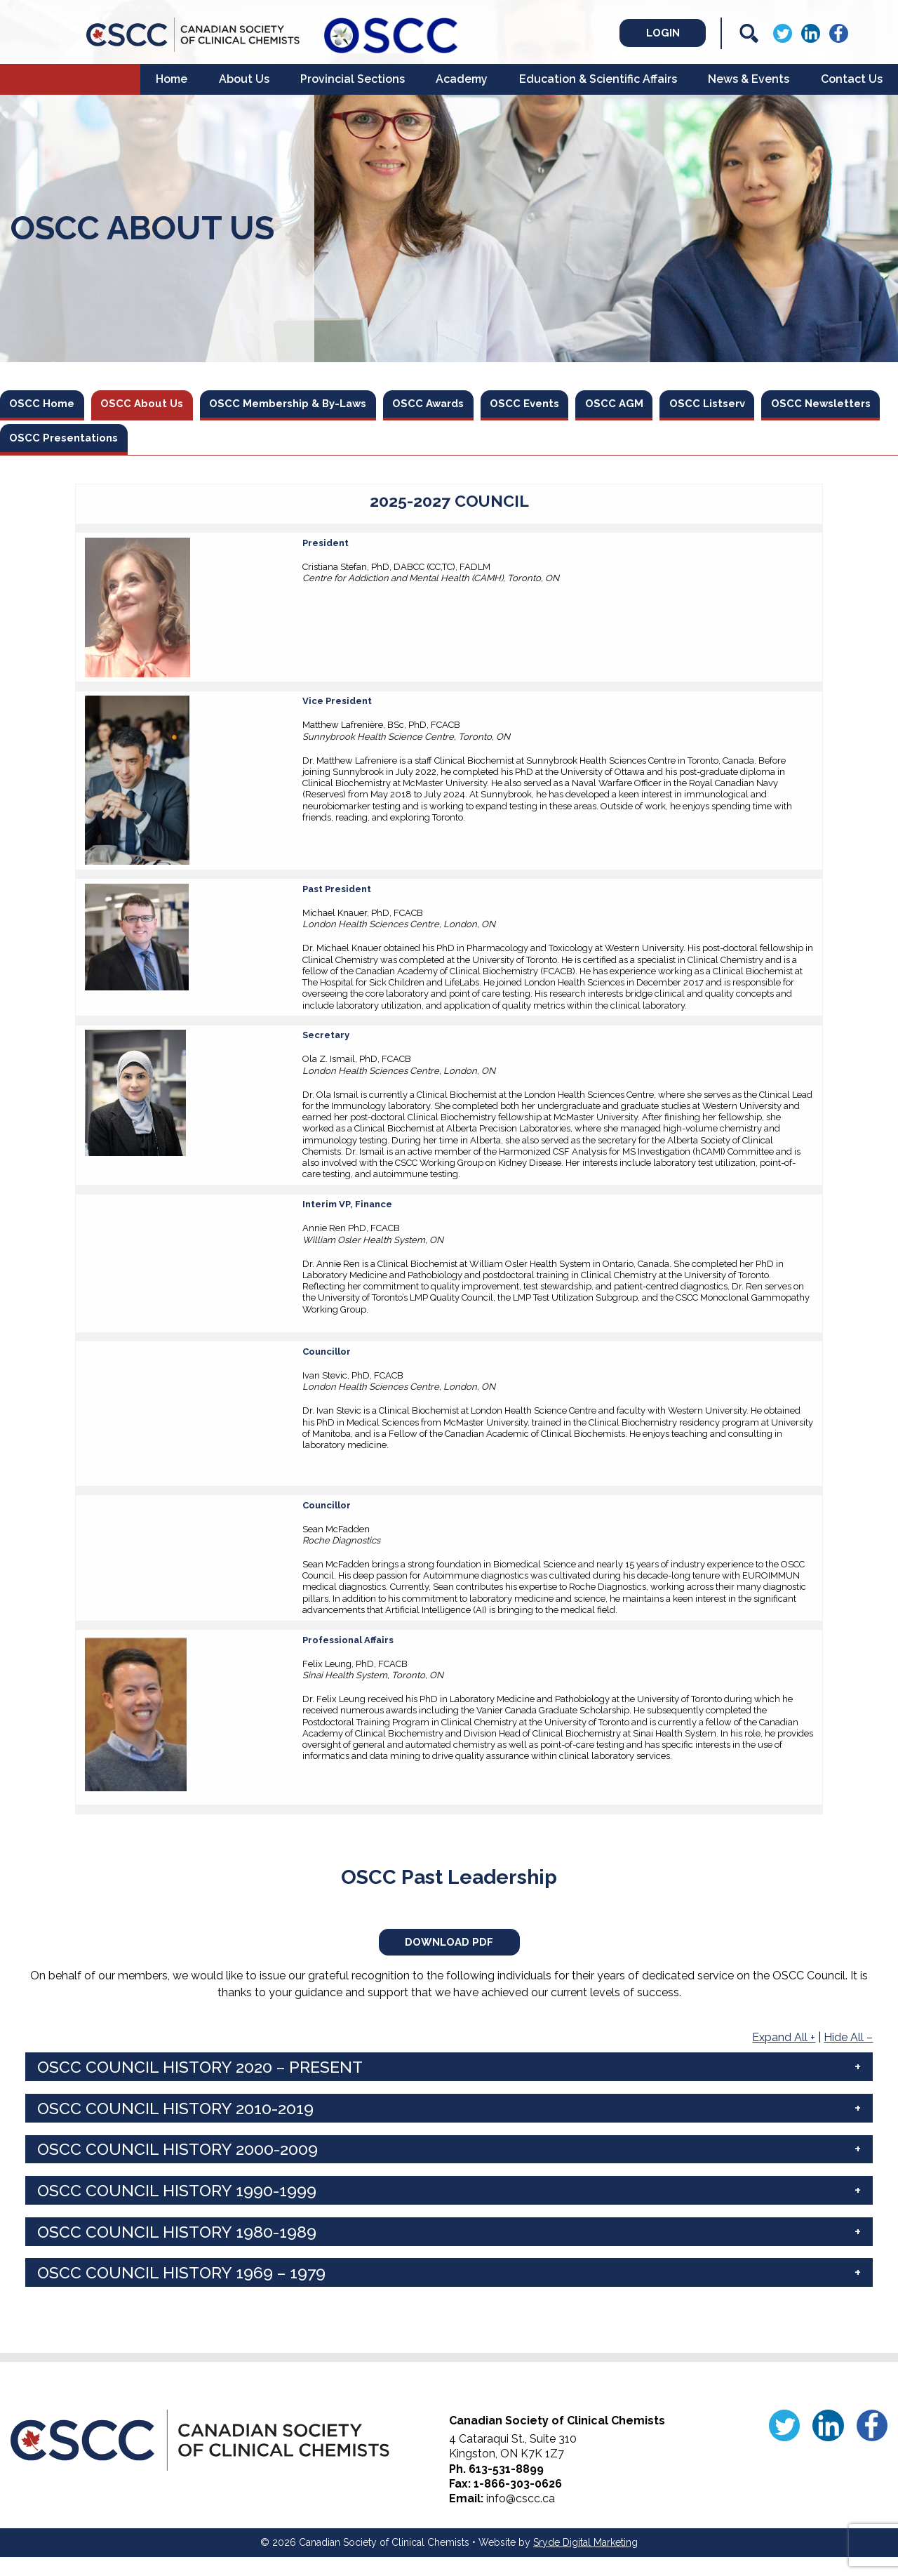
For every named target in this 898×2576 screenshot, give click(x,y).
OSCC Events (579, 405)
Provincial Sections (352, 79)
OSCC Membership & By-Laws (317, 405)
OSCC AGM (677, 405)
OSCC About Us (156, 405)
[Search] (748, 33)
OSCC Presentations (208, 445)
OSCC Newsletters (66, 445)
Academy (462, 79)
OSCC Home (47, 405)
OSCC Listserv (779, 405)
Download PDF (449, 1957)
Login (646, 32)
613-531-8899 (506, 2488)
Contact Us (852, 79)
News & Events (748, 79)
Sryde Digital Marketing (585, 2561)
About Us (244, 79)
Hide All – (848, 2056)
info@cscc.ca (520, 2517)
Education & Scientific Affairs (598, 79)
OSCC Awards (472, 405)
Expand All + (783, 2056)
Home (171, 79)
